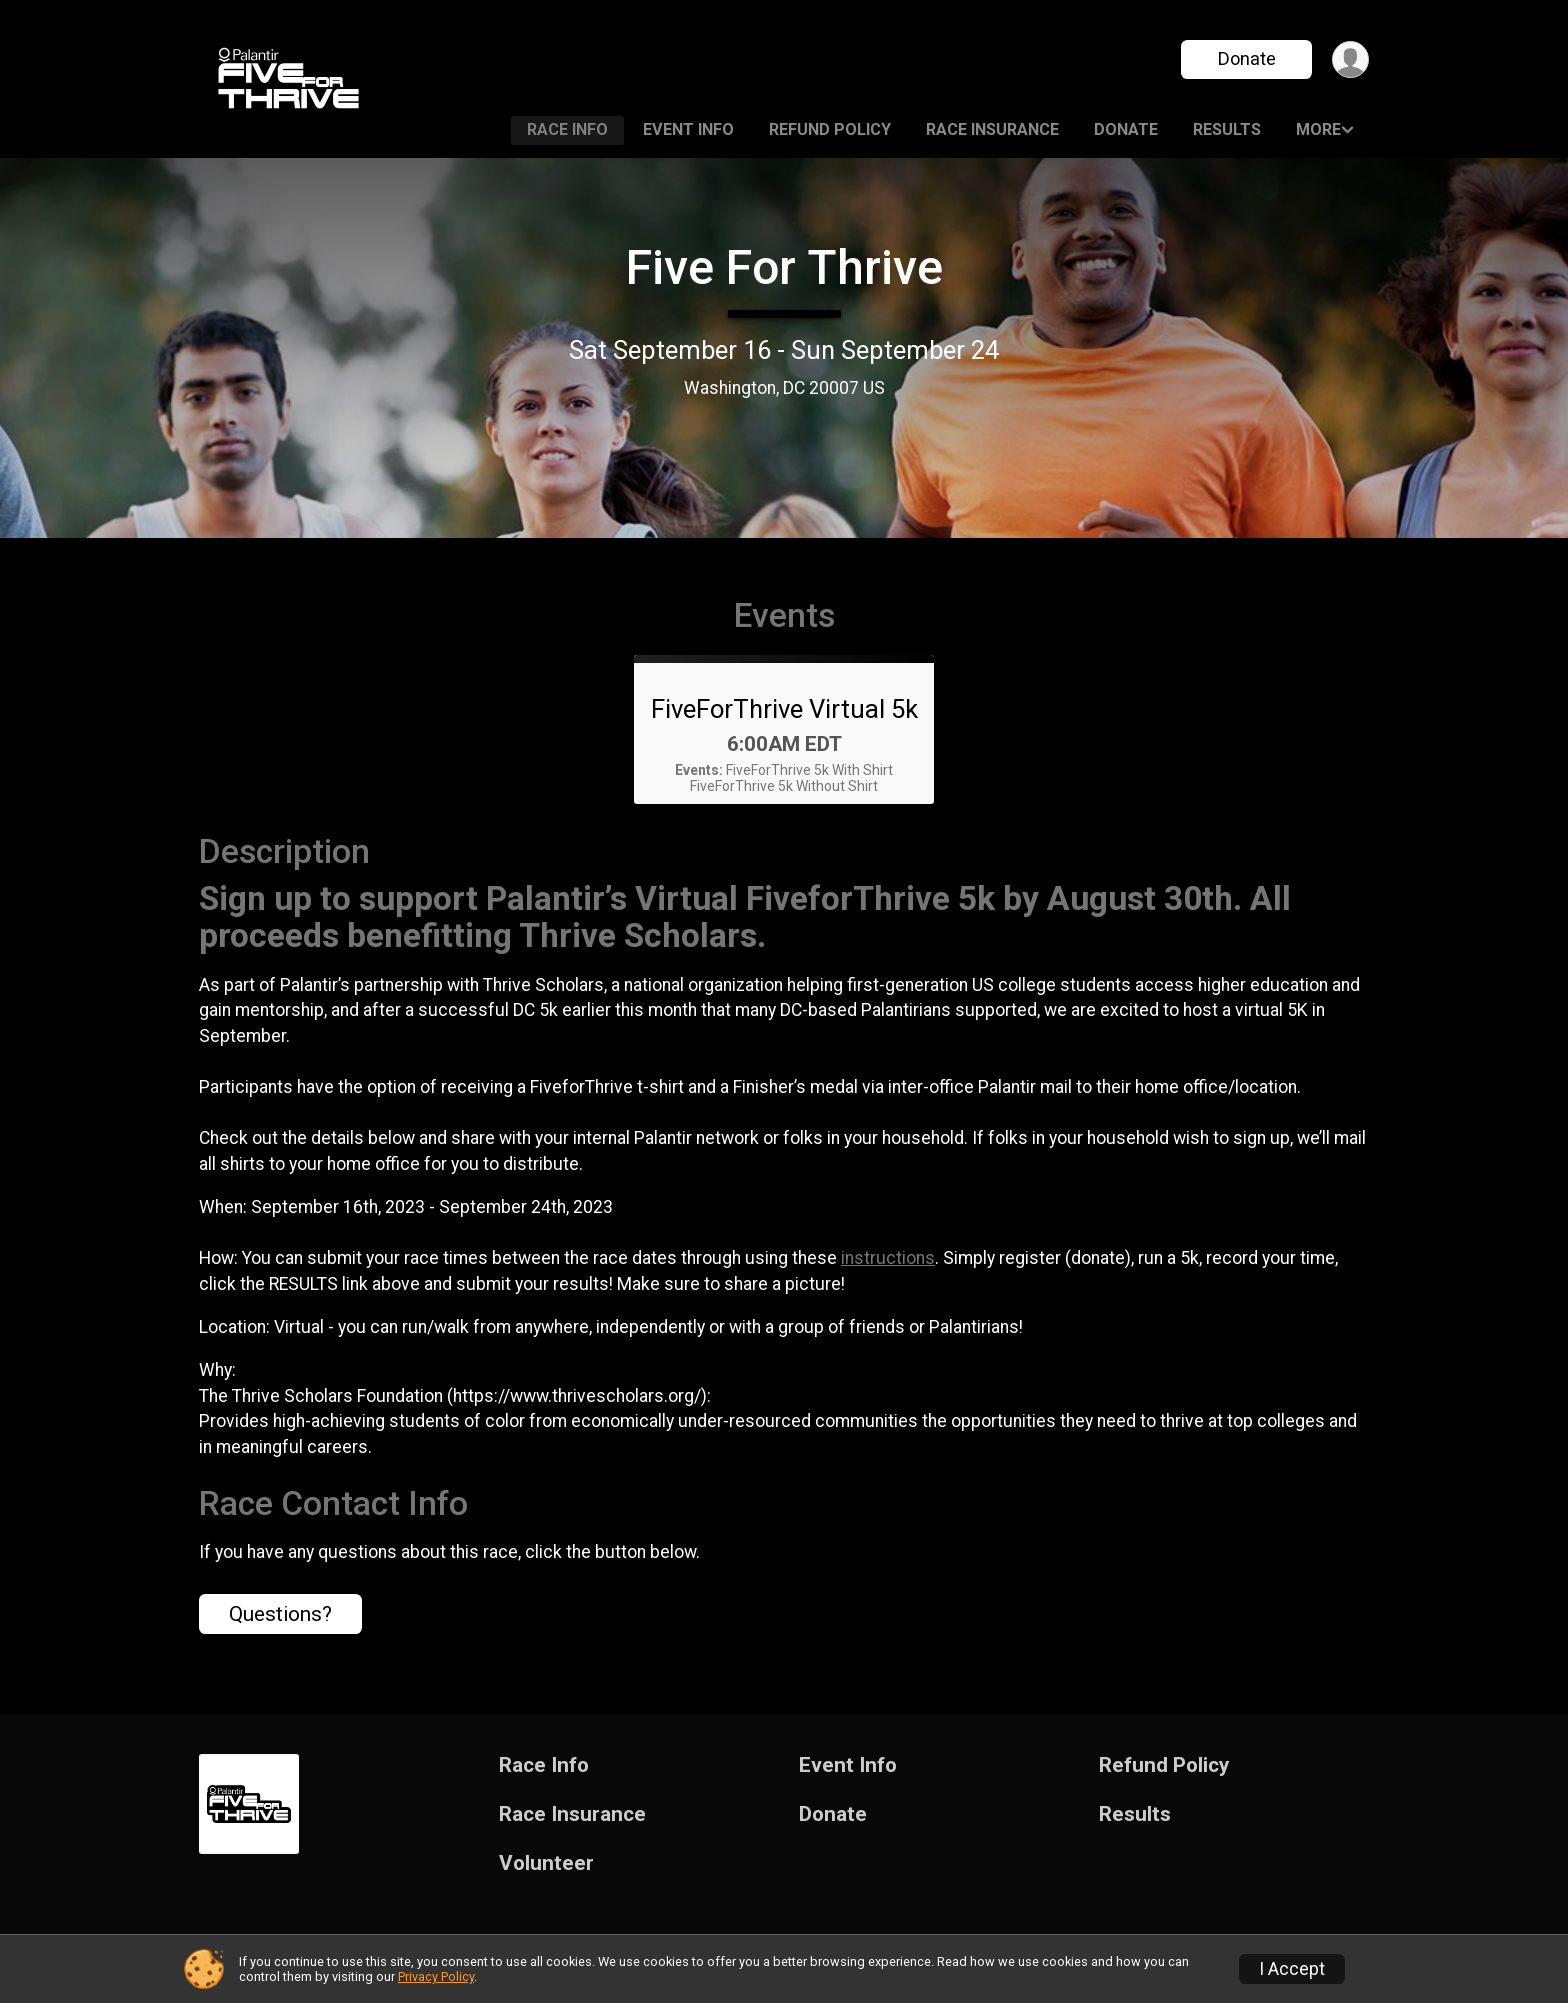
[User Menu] (1350, 59)
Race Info (567, 129)
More (1318, 129)
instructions (888, 1258)
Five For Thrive (784, 267)
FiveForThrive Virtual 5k (784, 709)
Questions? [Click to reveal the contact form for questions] (280, 1614)
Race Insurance (992, 129)
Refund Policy (830, 129)
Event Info (688, 129)
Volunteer (546, 1863)
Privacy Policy (436, 1976)
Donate (1247, 58)
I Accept (1292, 1969)
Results (1227, 129)
